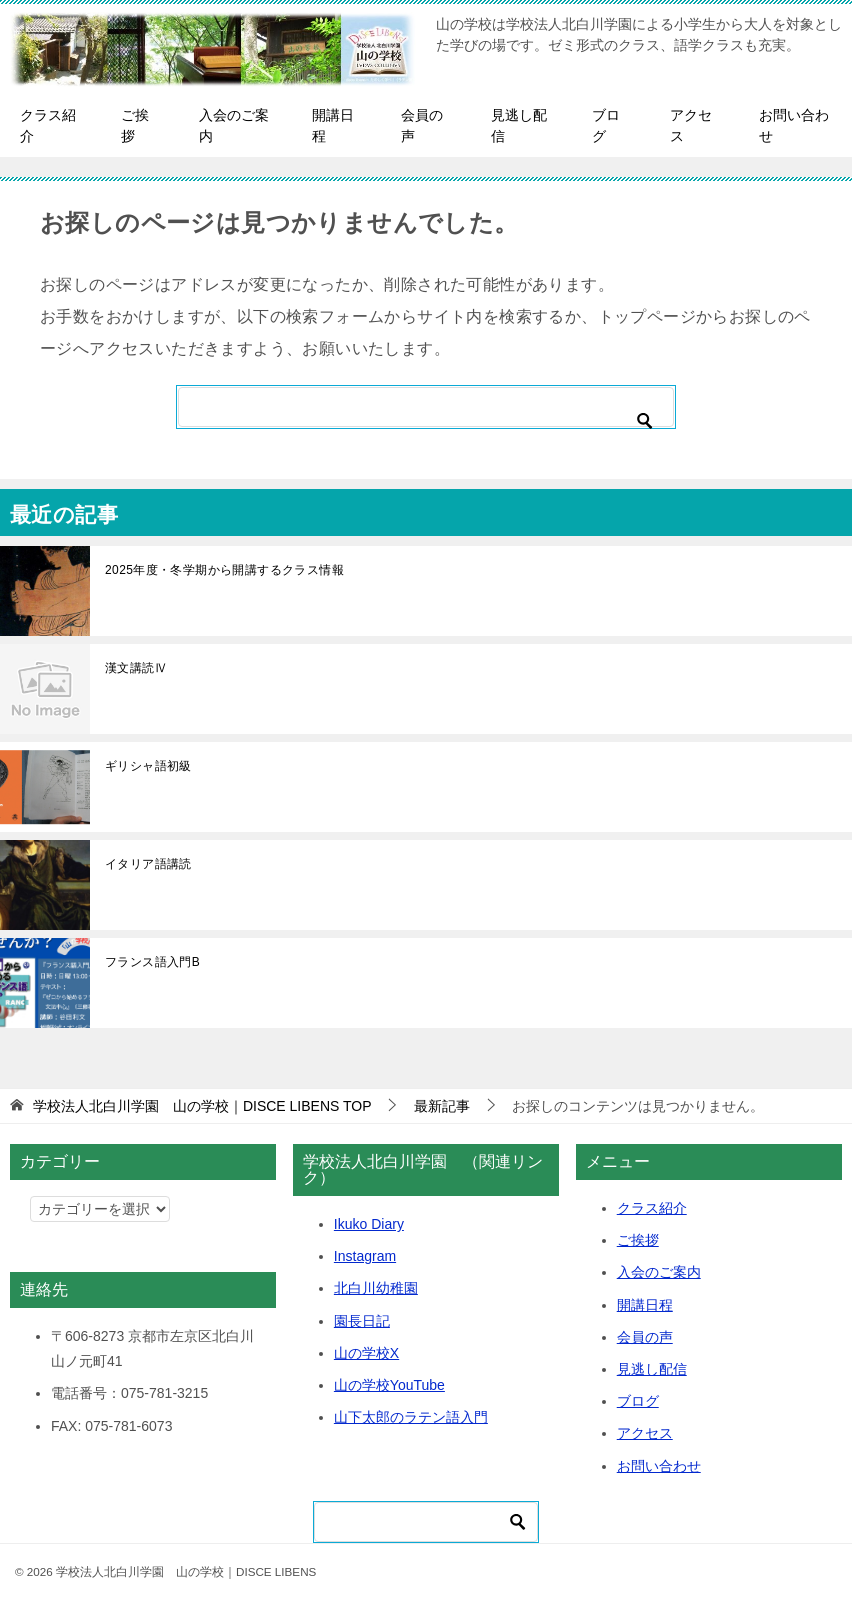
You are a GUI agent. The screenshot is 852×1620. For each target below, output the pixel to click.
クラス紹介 (48, 125)
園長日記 (362, 1321)
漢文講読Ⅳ (136, 668)
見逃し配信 (519, 125)
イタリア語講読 (148, 864)
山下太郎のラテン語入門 (411, 1417)
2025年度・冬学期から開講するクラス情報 (224, 570)
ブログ (606, 125)
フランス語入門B (152, 962)
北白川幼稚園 (376, 1288)
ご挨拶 (135, 125)
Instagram (365, 1256)
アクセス (691, 125)
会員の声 (422, 125)
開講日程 (333, 125)
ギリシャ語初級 (148, 766)
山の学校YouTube (389, 1385)
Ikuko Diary (369, 1224)
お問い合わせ (794, 125)
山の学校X (366, 1353)
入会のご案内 (234, 125)
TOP (202, 1106)
